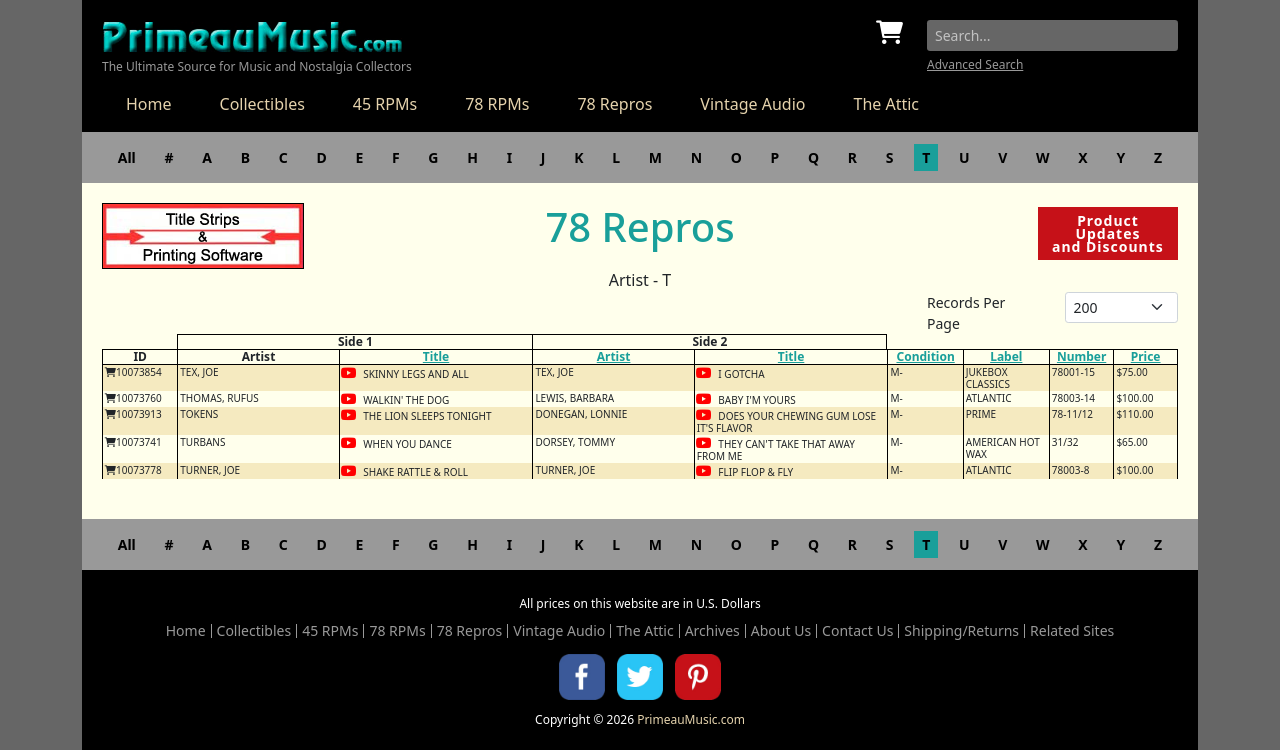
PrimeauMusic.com (691, 719)
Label (1006, 356)
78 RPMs (497, 104)
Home (149, 104)
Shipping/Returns (961, 631)
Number (1081, 356)
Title (436, 356)
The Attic (886, 104)
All (127, 157)
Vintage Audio (752, 104)
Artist (614, 356)
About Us (781, 631)
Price (1146, 356)
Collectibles (262, 104)
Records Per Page (966, 313)
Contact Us (857, 631)
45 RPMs (385, 104)
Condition (925, 356)
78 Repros (614, 104)
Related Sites (1072, 631)
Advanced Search (975, 64)
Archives (712, 631)
